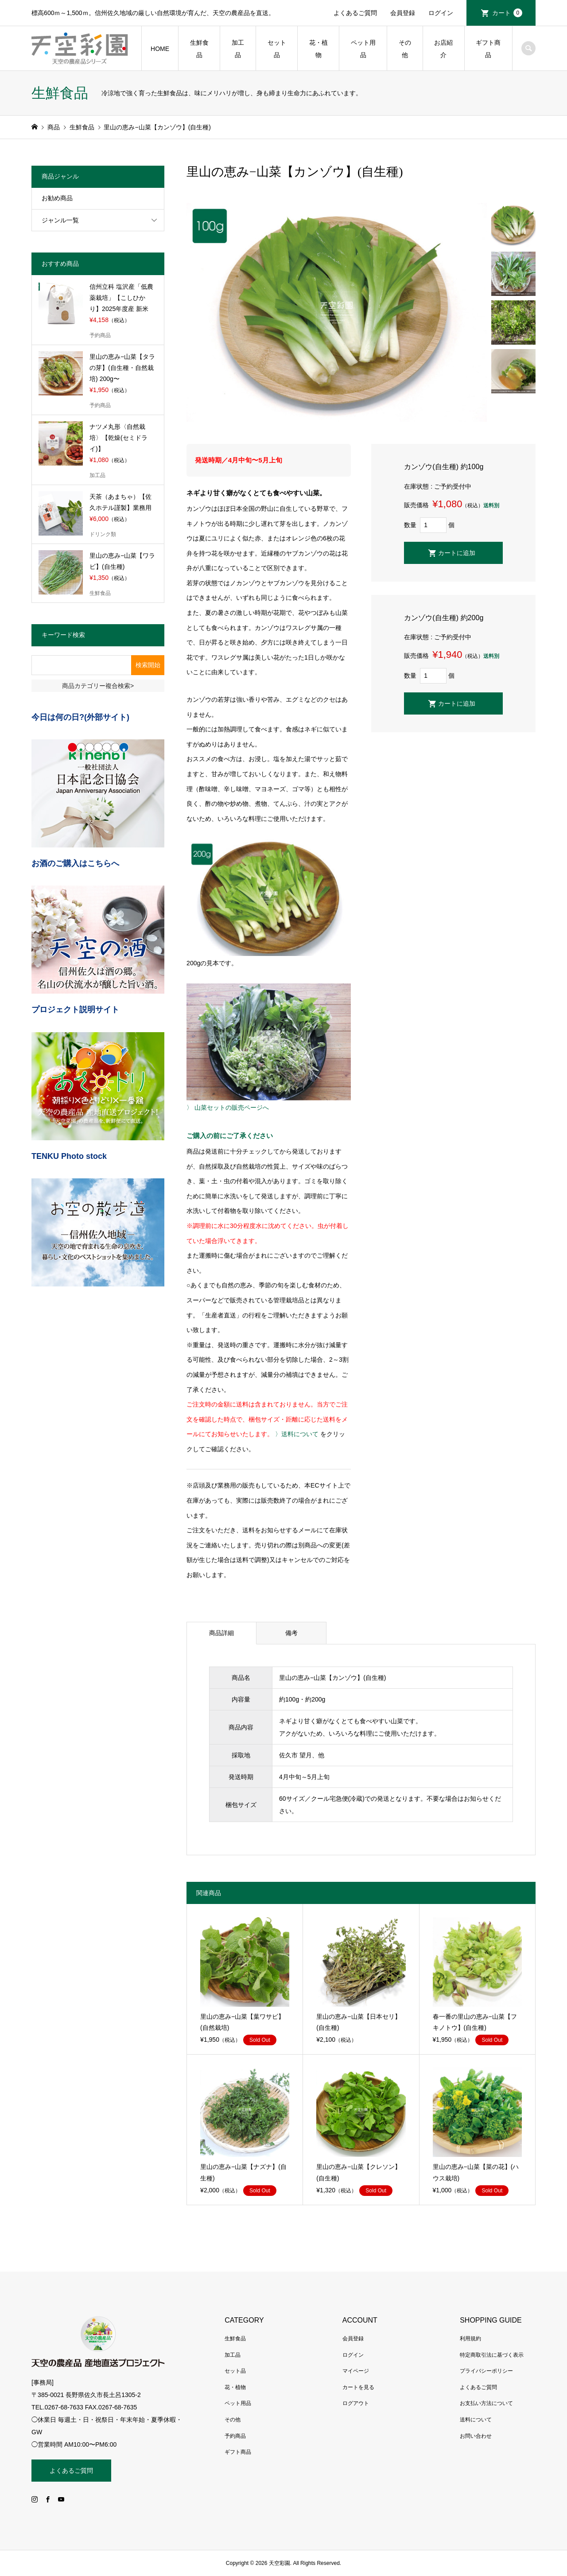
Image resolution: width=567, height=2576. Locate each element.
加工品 (238, 48)
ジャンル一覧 (60, 220)
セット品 (277, 48)
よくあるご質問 (355, 12)
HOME (160, 48)
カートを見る (358, 2387)
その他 (405, 48)
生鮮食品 (199, 48)
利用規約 (470, 2338)
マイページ (355, 2371)
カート (507, 12)
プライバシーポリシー (486, 2371)
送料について (476, 2420)
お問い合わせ (476, 2436)
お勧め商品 (57, 198)
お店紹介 (443, 48)
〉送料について (296, 1434)
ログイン (440, 12)
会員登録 (402, 12)
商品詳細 (221, 1632)
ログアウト (355, 2403)
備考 (291, 1632)
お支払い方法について (486, 2403)
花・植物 (318, 48)
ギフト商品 (488, 48)
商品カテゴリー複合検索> (98, 685)
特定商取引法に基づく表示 (492, 2355)
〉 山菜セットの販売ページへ (227, 1107)
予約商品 (235, 2436)
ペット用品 (363, 48)
